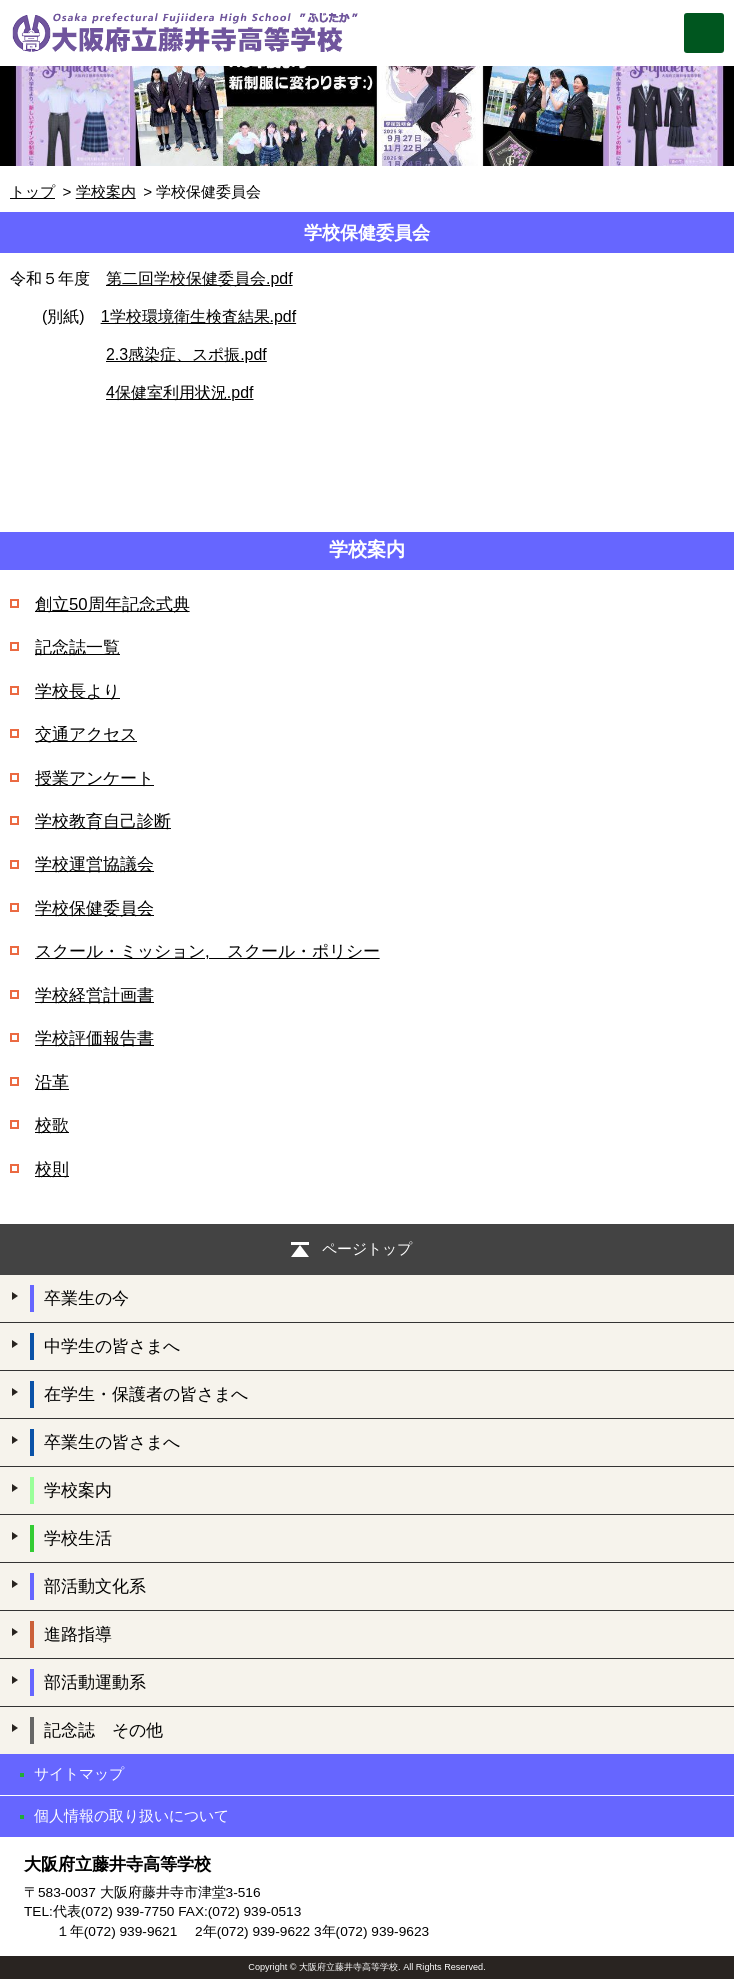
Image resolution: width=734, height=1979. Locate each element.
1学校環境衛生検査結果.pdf (198, 316)
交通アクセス (86, 734)
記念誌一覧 (77, 647)
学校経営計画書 (94, 995)
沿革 (52, 1082)
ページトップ (367, 1248)
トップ (32, 191)
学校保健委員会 (94, 908)
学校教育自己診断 (103, 821)
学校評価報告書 (94, 1038)
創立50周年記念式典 (112, 604)
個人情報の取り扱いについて (131, 1815)
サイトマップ (79, 1773)
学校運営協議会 (94, 864)
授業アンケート (94, 778)
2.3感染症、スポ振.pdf (186, 354)
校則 (52, 1169)
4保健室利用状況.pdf (179, 392)
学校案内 (106, 191)
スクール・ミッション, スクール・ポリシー (207, 951)
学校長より (77, 691)
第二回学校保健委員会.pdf (199, 278)
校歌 (52, 1125)
